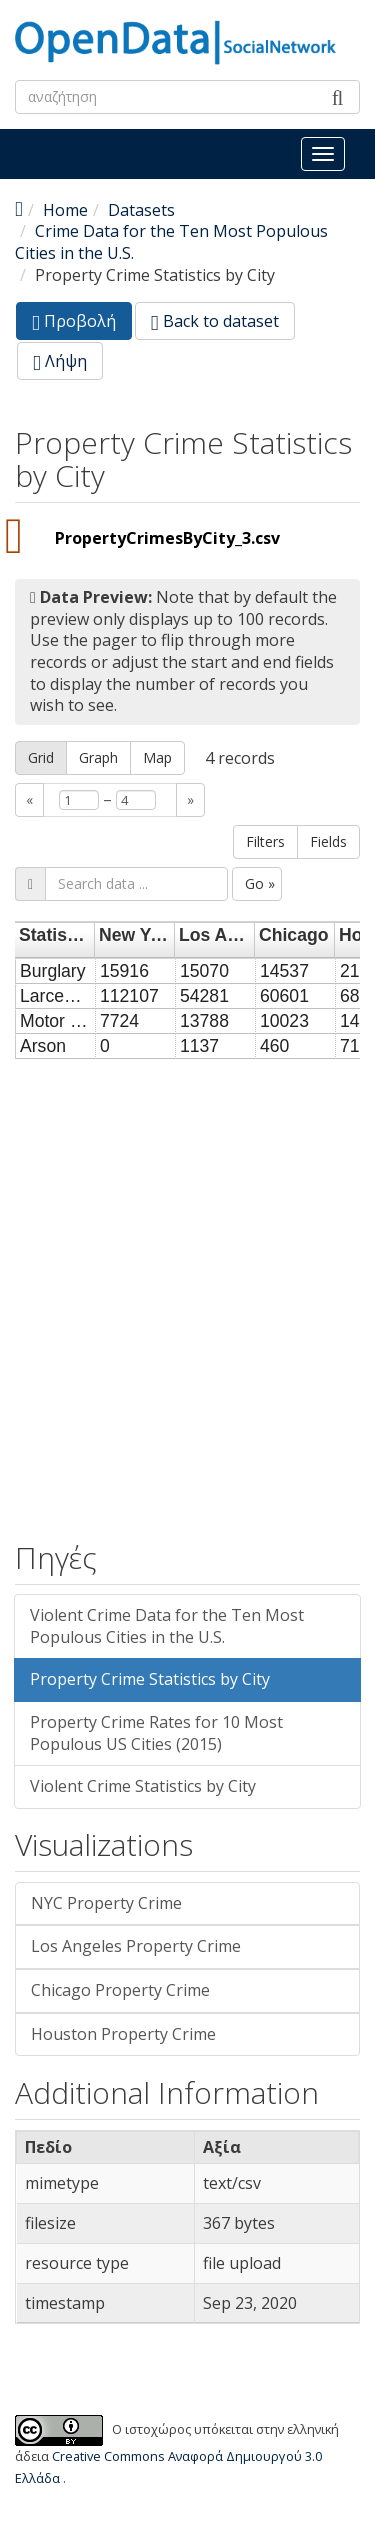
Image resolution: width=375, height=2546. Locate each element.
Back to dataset (215, 321)
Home (65, 210)
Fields (328, 841)
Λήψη (60, 361)
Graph (98, 757)
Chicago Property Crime (120, 1990)
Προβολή (82, 324)
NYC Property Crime (106, 1903)
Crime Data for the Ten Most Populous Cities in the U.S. (171, 242)
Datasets (141, 210)
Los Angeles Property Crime (136, 1946)
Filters (265, 841)
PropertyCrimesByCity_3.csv (167, 538)
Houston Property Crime (123, 2034)
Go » (260, 883)
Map (157, 757)
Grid (41, 757)
